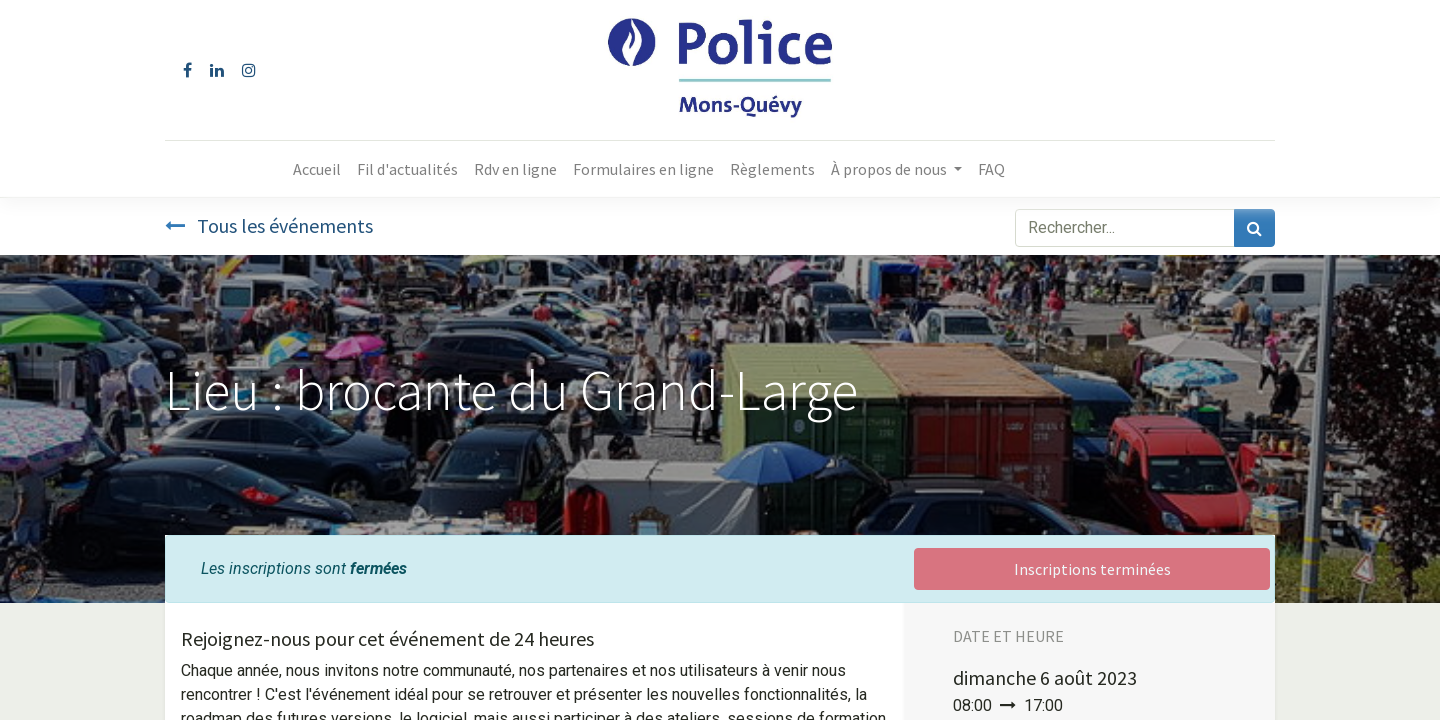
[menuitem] (317, 169)
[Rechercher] (1254, 228)
